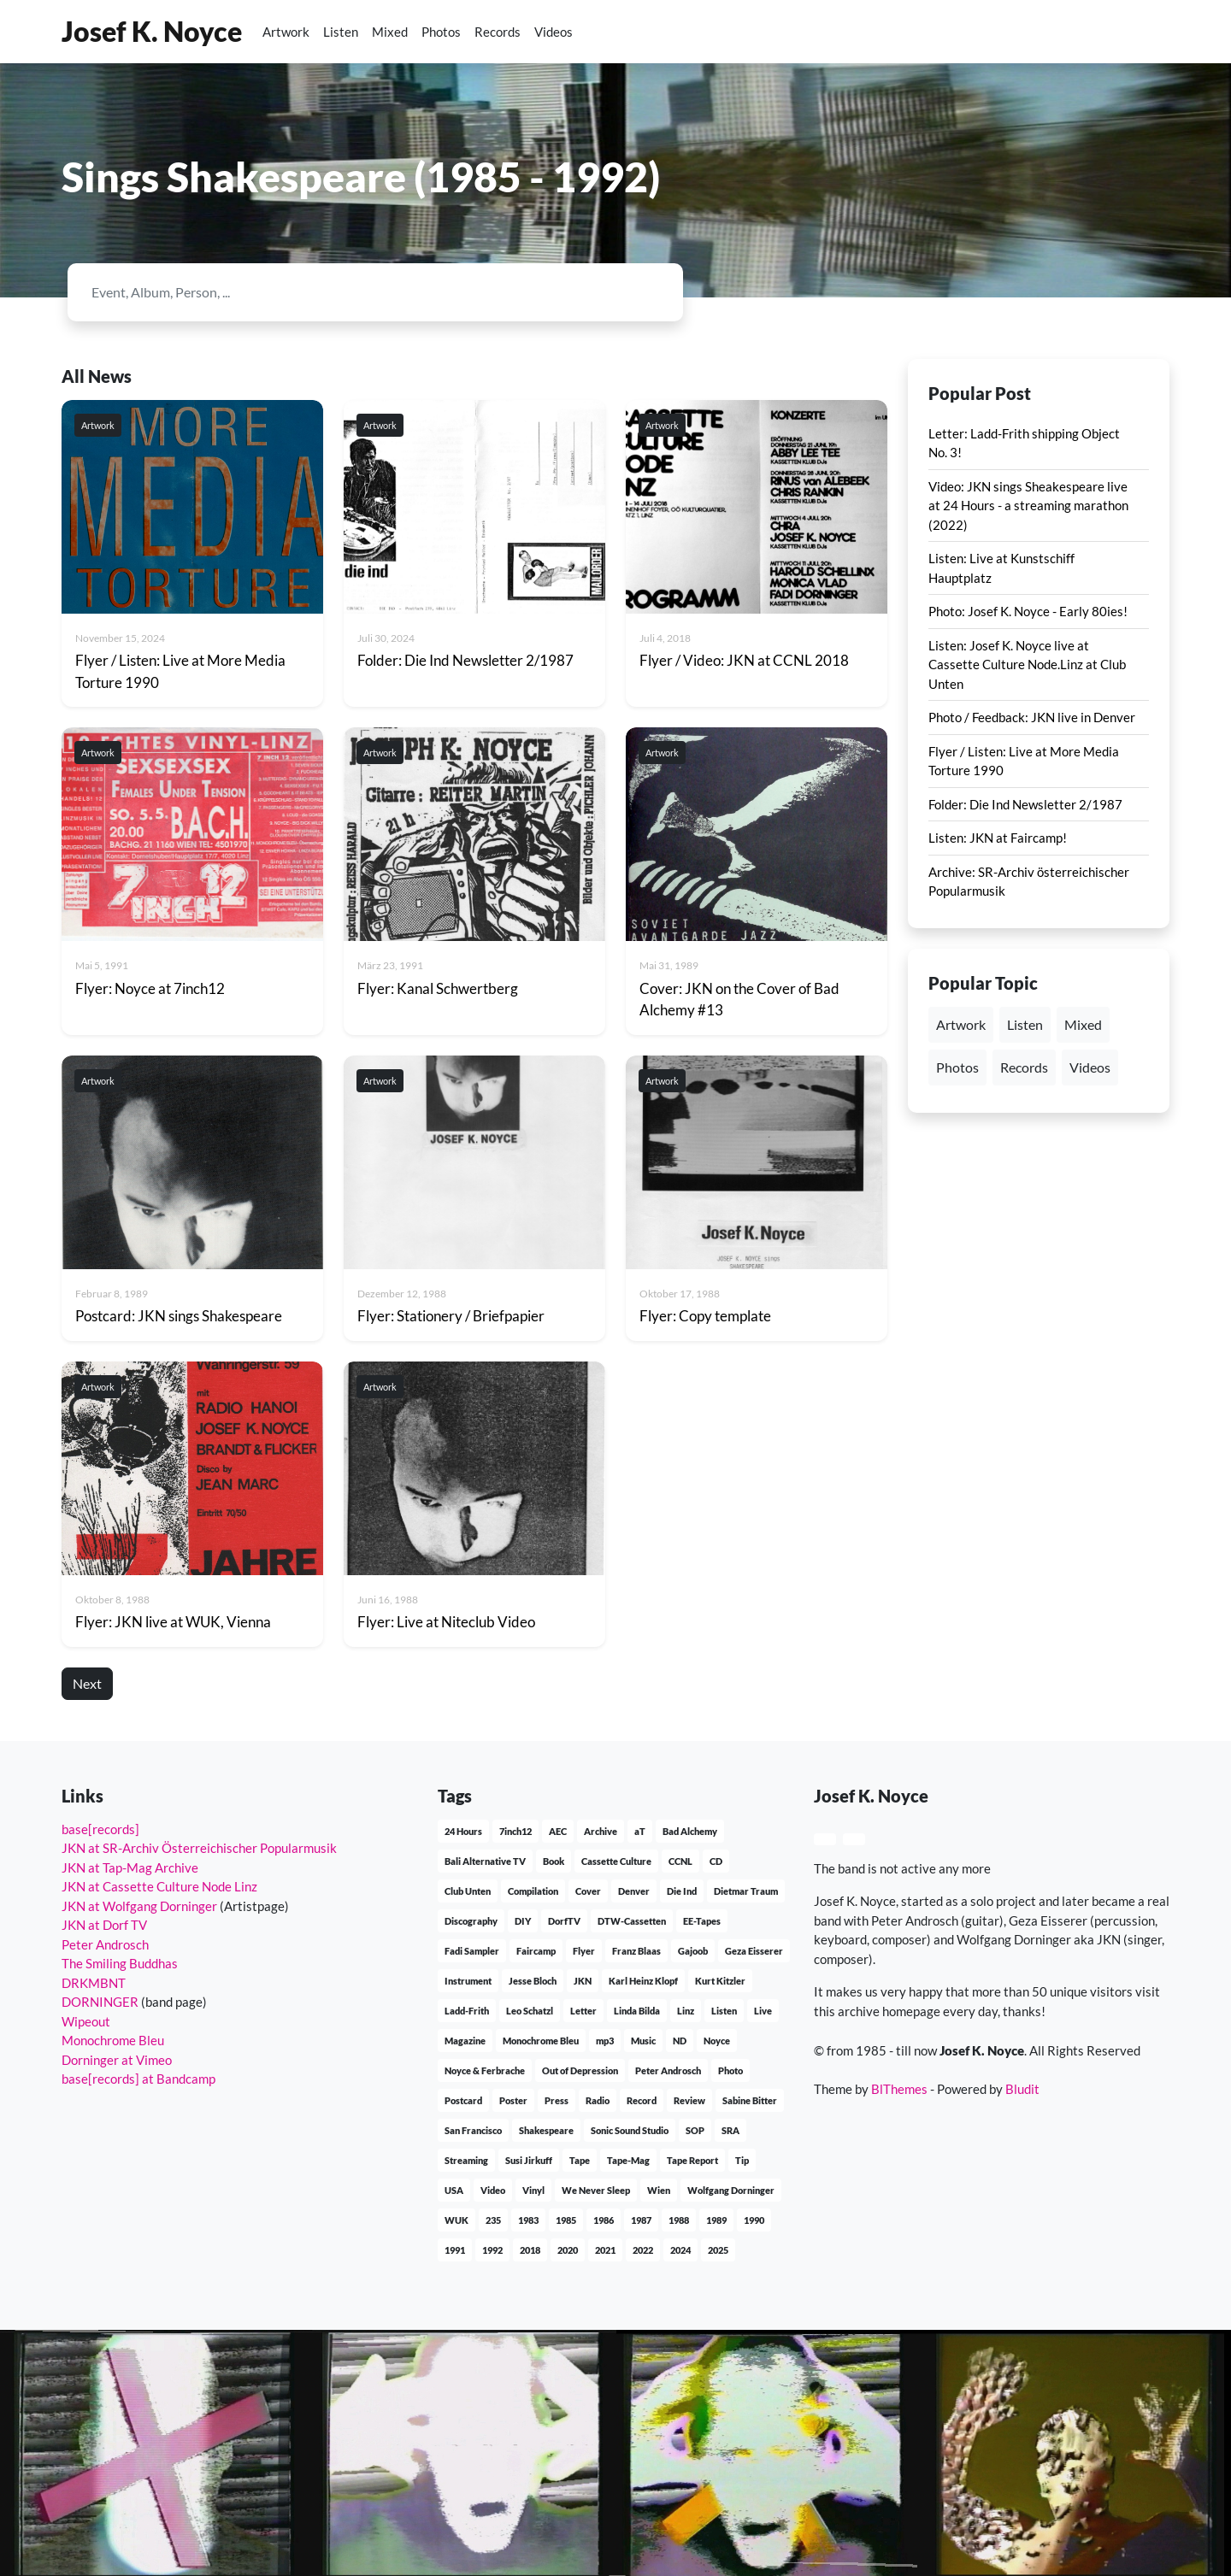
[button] (1122, 32)
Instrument (468, 1980)
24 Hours (463, 1831)
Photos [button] (957, 1067)
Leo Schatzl (529, 2010)
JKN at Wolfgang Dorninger (139, 1906)
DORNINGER (100, 2001)
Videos (553, 31)
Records (497, 31)
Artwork (285, 31)
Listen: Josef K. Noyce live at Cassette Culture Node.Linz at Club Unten (1027, 664)
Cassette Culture (616, 1861)
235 (493, 2220)
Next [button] (87, 1683)
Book (553, 1861)
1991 (455, 2249)
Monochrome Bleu (113, 2040)
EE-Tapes (702, 1920)
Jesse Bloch (533, 1980)
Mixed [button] (1083, 1024)
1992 (492, 2249)
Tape (579, 2160)
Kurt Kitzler (720, 1980)
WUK (456, 2220)
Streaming (466, 2160)
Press (556, 2100)
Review (689, 2100)
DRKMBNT (94, 1983)
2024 (680, 2249)
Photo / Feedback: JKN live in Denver (1031, 717)
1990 (754, 2220)
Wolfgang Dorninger (731, 2190)
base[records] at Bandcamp (138, 2078)
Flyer (584, 1950)
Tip (742, 2160)
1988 (679, 2220)
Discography (471, 1920)
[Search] (360, 292)
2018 (530, 2249)
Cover (588, 1891)
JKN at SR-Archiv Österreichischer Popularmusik (199, 1848)
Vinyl (533, 2190)
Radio (598, 2100)
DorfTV (564, 1920)
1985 (566, 2220)
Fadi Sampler (472, 1950)
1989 (716, 2220)
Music (643, 2040)
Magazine (465, 2040)
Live (763, 2010)
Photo (730, 2070)
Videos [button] (1089, 1067)
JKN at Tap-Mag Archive (130, 1867)
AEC (558, 1831)
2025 (718, 2249)
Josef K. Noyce (152, 31)
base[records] (100, 1829)
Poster (513, 2100)
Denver (634, 1891)
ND (679, 2040)
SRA (730, 2130)
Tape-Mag (628, 2160)
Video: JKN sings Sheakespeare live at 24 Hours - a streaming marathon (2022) (1028, 505)
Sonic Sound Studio (630, 2130)
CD (716, 1861)
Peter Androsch (105, 1944)
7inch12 (515, 1831)
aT (639, 1831)
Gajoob (693, 1950)
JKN (583, 1980)
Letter (583, 2010)
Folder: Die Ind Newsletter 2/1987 (1025, 804)
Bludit (1022, 2089)
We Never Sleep (596, 2190)
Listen (340, 31)
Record (642, 2100)
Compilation (533, 1891)
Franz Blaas (636, 1950)
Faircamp (536, 1950)
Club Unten (468, 1891)
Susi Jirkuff (528, 2160)
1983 (528, 2220)
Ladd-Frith (467, 2010)
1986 (603, 2220)
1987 (641, 2220)
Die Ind (682, 1891)
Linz (685, 2010)
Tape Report (692, 2160)
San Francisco (473, 2130)
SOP (695, 2130)
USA (454, 2190)
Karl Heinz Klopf (643, 1980)
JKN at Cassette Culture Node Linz (159, 1886)
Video (492, 2190)
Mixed (390, 31)
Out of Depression (580, 2070)
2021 (605, 2249)
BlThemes (899, 2089)
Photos (441, 31)
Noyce (717, 2040)
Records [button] (1024, 1067)
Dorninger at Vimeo (117, 2059)
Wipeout (86, 2021)
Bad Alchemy (690, 1831)
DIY (523, 1920)
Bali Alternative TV (485, 1861)
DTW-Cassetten (632, 1920)
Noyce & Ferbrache (485, 2070)
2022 (643, 2249)
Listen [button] (1025, 1024)
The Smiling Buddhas (120, 1963)
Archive (600, 1831)
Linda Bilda (637, 2010)
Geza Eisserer (754, 1950)
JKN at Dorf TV (104, 1924)
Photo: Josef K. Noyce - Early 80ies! (1028, 611)
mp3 (605, 2040)
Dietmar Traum (746, 1891)
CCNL (680, 1861)
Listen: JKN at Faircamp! (997, 837)
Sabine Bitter (749, 2100)
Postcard (463, 2100)
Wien (658, 2190)
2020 (567, 2249)
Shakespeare (546, 2130)
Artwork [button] (961, 1024)
